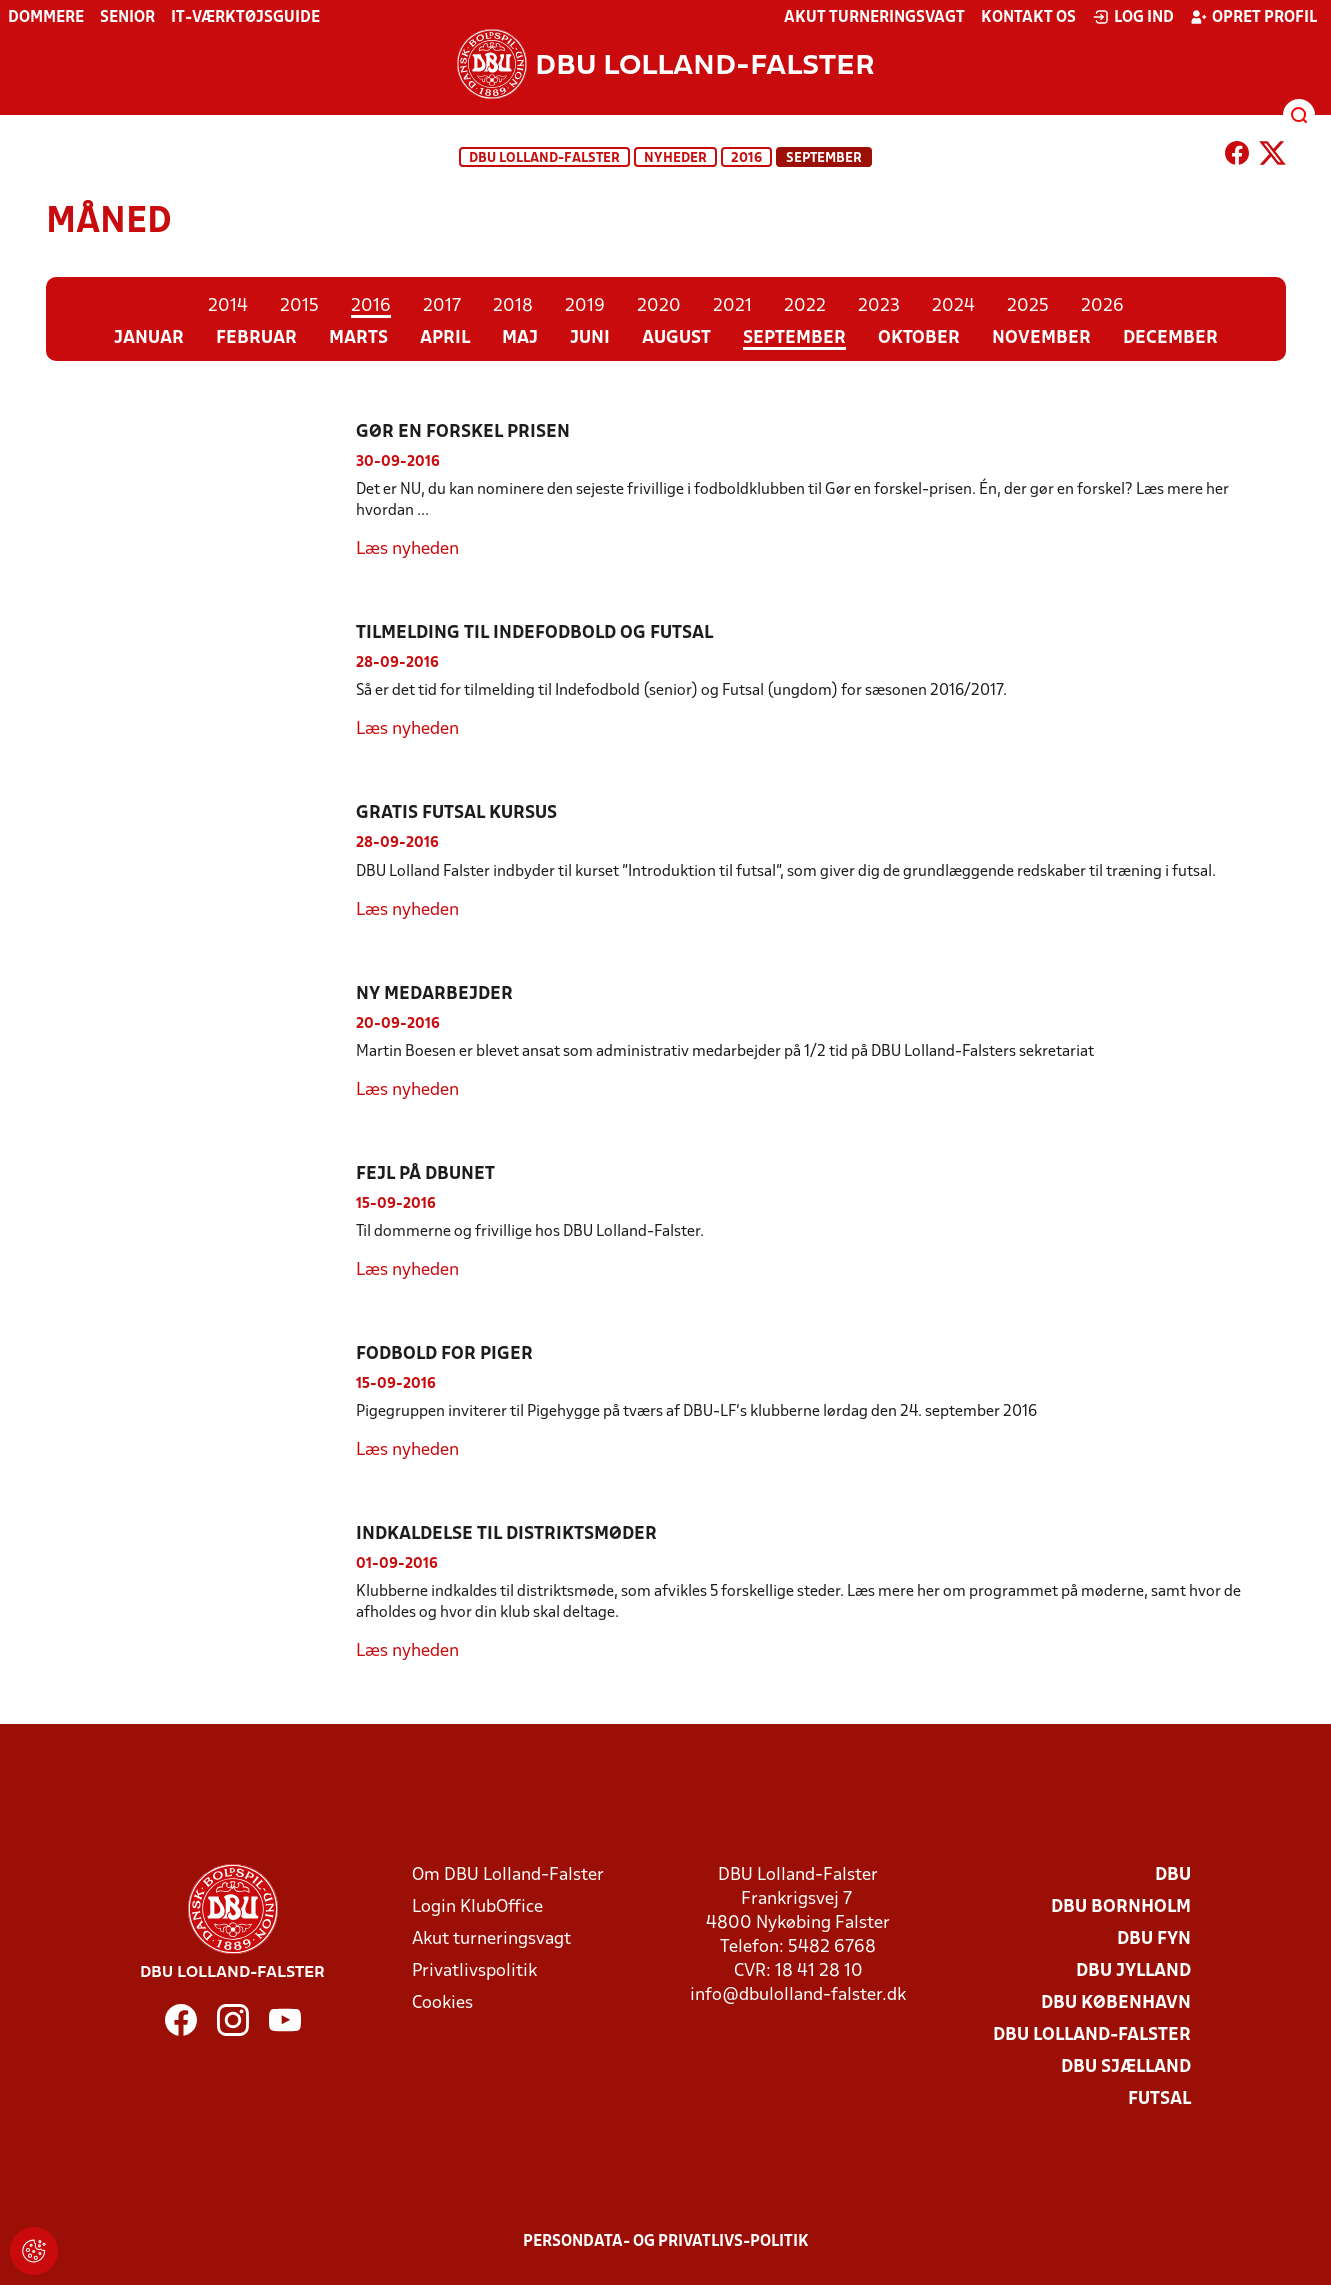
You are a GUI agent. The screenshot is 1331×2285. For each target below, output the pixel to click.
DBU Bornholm (1121, 1907)
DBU (1173, 1875)
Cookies (442, 2003)
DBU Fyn (1154, 1939)
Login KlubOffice (477, 1907)
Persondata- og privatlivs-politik (666, 2242)
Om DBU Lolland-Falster (508, 1875)
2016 (746, 158)
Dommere (46, 18)
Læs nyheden (407, 549)
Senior (127, 18)
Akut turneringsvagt (874, 18)
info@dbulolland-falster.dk (798, 1995)
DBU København (1116, 2003)
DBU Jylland (1133, 1971)
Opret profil (1253, 17)
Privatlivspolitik (474, 1971)
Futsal (1159, 2099)
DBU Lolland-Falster (544, 158)
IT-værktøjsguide (245, 18)
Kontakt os (1028, 18)
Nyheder (675, 158)
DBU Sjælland (1126, 2067)
